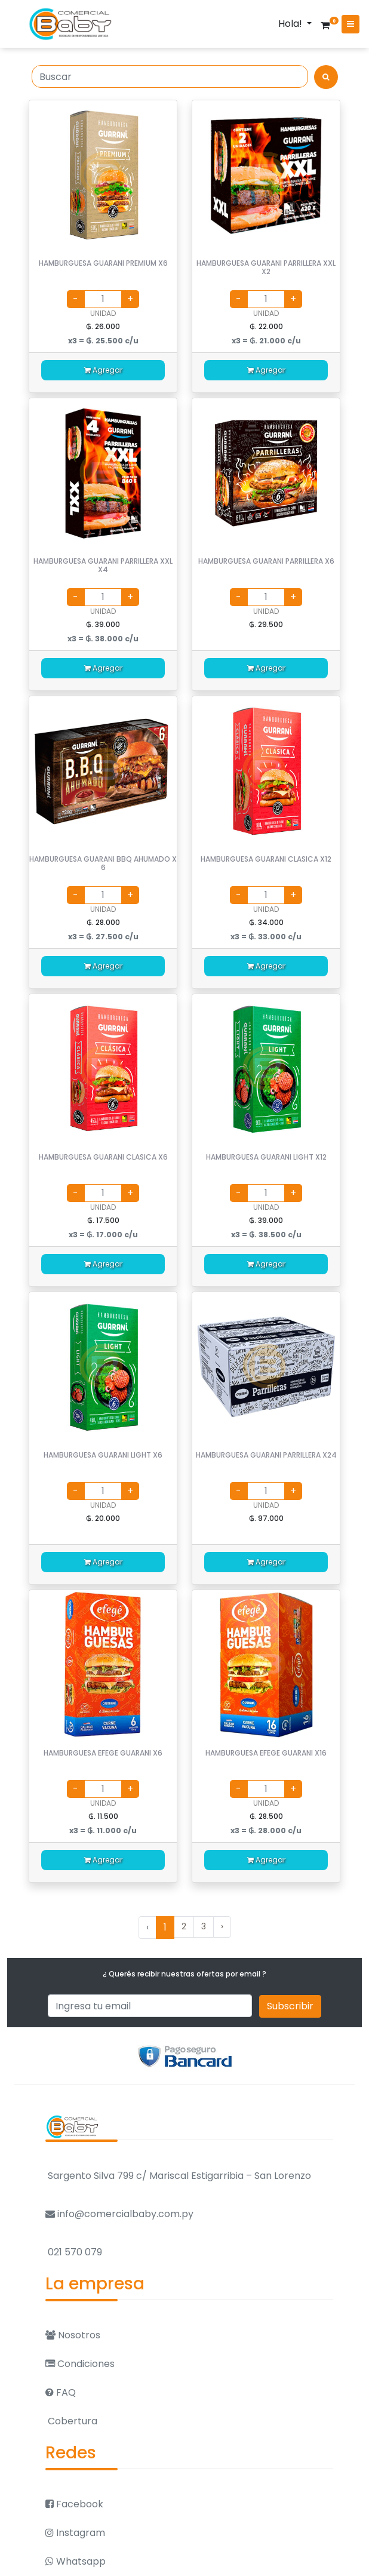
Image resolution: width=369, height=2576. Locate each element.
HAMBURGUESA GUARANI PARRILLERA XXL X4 (103, 565)
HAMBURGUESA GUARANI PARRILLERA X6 (266, 561)
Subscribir (290, 2006)
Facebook (74, 2504)
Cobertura (71, 2421)
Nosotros (72, 2335)
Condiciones (80, 2364)
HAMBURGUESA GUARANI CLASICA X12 (266, 859)
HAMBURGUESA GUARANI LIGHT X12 (266, 1157)
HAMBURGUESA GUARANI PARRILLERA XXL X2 (266, 267)
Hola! (291, 23)
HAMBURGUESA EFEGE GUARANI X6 (103, 1753)
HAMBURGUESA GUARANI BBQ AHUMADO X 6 (103, 863)
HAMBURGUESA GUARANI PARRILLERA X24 (266, 1455)
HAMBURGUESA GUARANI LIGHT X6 (103, 1455)
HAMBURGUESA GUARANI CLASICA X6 (103, 1157)
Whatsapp (75, 2561)
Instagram (75, 2533)
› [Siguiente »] (222, 1926)
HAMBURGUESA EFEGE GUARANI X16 (266, 1753)
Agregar (103, 370)
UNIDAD (103, 313)
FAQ (60, 2392)
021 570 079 (73, 2252)
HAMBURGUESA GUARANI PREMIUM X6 (103, 263)
